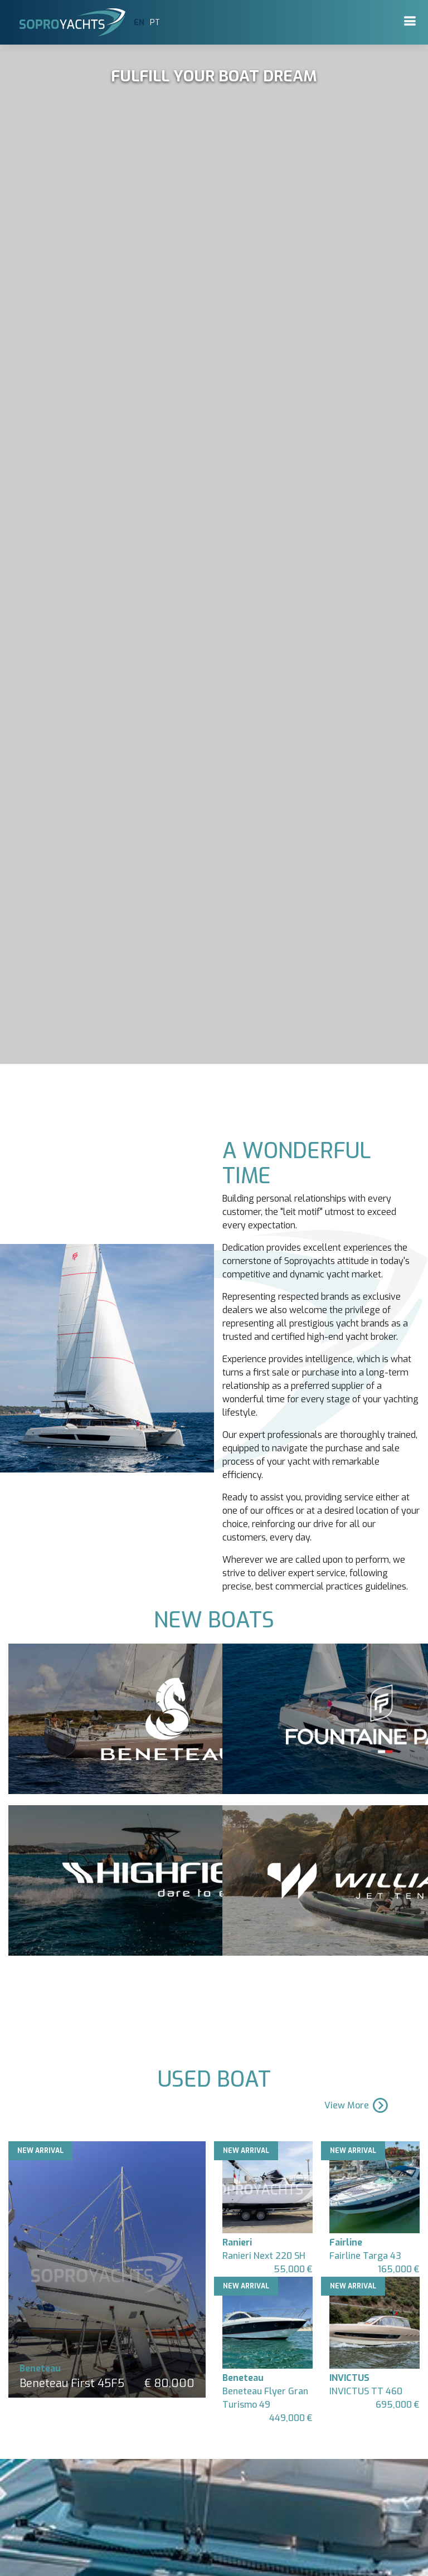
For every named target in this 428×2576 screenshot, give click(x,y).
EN (139, 22)
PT (155, 22)
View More (356, 2105)
